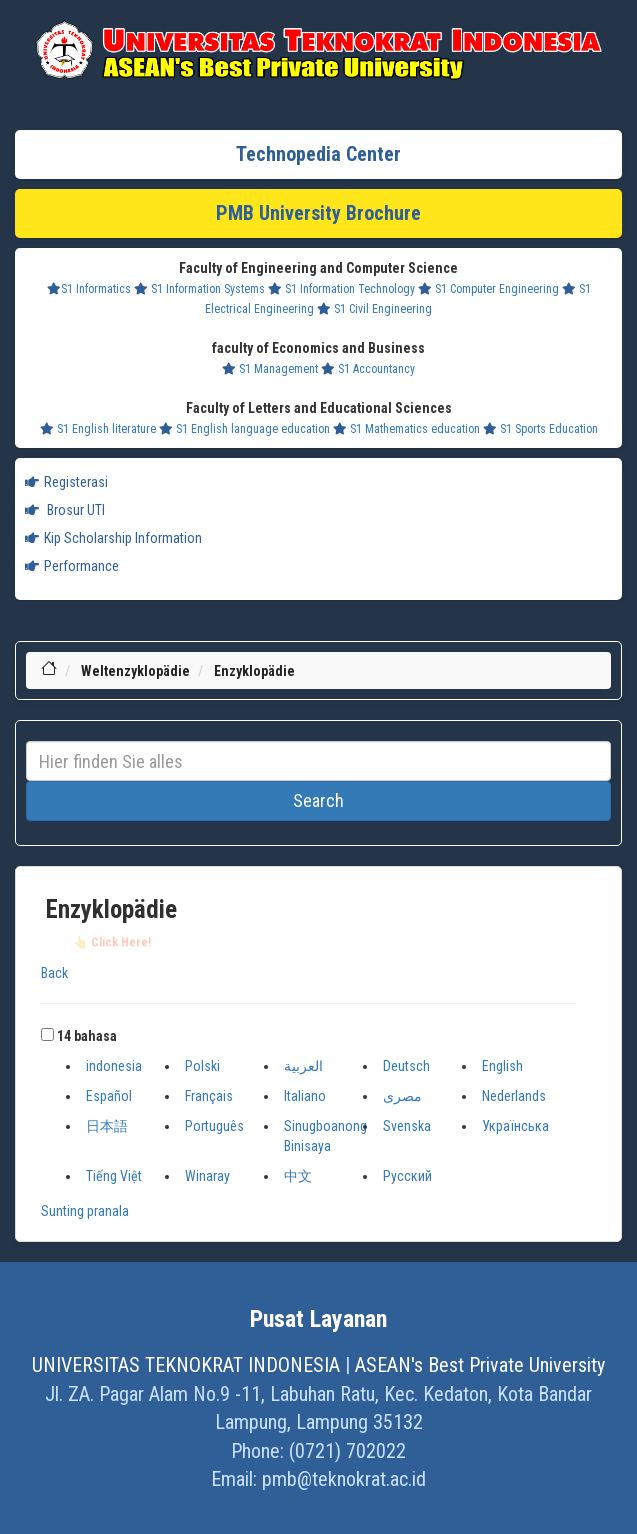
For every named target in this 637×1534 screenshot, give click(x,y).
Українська (515, 1126)
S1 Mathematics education (406, 429)
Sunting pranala (85, 1211)
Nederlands (514, 1096)
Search (318, 800)
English (502, 1066)
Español (109, 1096)
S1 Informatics (89, 289)
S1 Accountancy (368, 369)
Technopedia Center (318, 154)
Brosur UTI (65, 510)
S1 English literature (98, 429)
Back (54, 973)
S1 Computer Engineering (488, 289)
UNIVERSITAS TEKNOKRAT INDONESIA (186, 1365)
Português (214, 1126)
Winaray (207, 1176)
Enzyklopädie (254, 671)
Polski (202, 1066)
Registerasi (66, 482)
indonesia (114, 1066)
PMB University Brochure (318, 213)
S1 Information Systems (199, 289)
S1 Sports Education (540, 429)
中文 (298, 1176)
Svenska (407, 1126)
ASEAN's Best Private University (480, 1365)
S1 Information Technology (341, 289)
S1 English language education (244, 429)
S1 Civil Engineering (374, 309)
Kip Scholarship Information (113, 538)
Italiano (305, 1096)
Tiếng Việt (114, 1176)
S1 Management (270, 369)
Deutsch (406, 1066)
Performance (72, 566)
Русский (407, 1176)
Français (209, 1096)
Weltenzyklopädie (135, 671)
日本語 (107, 1126)
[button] (47, 1034)
